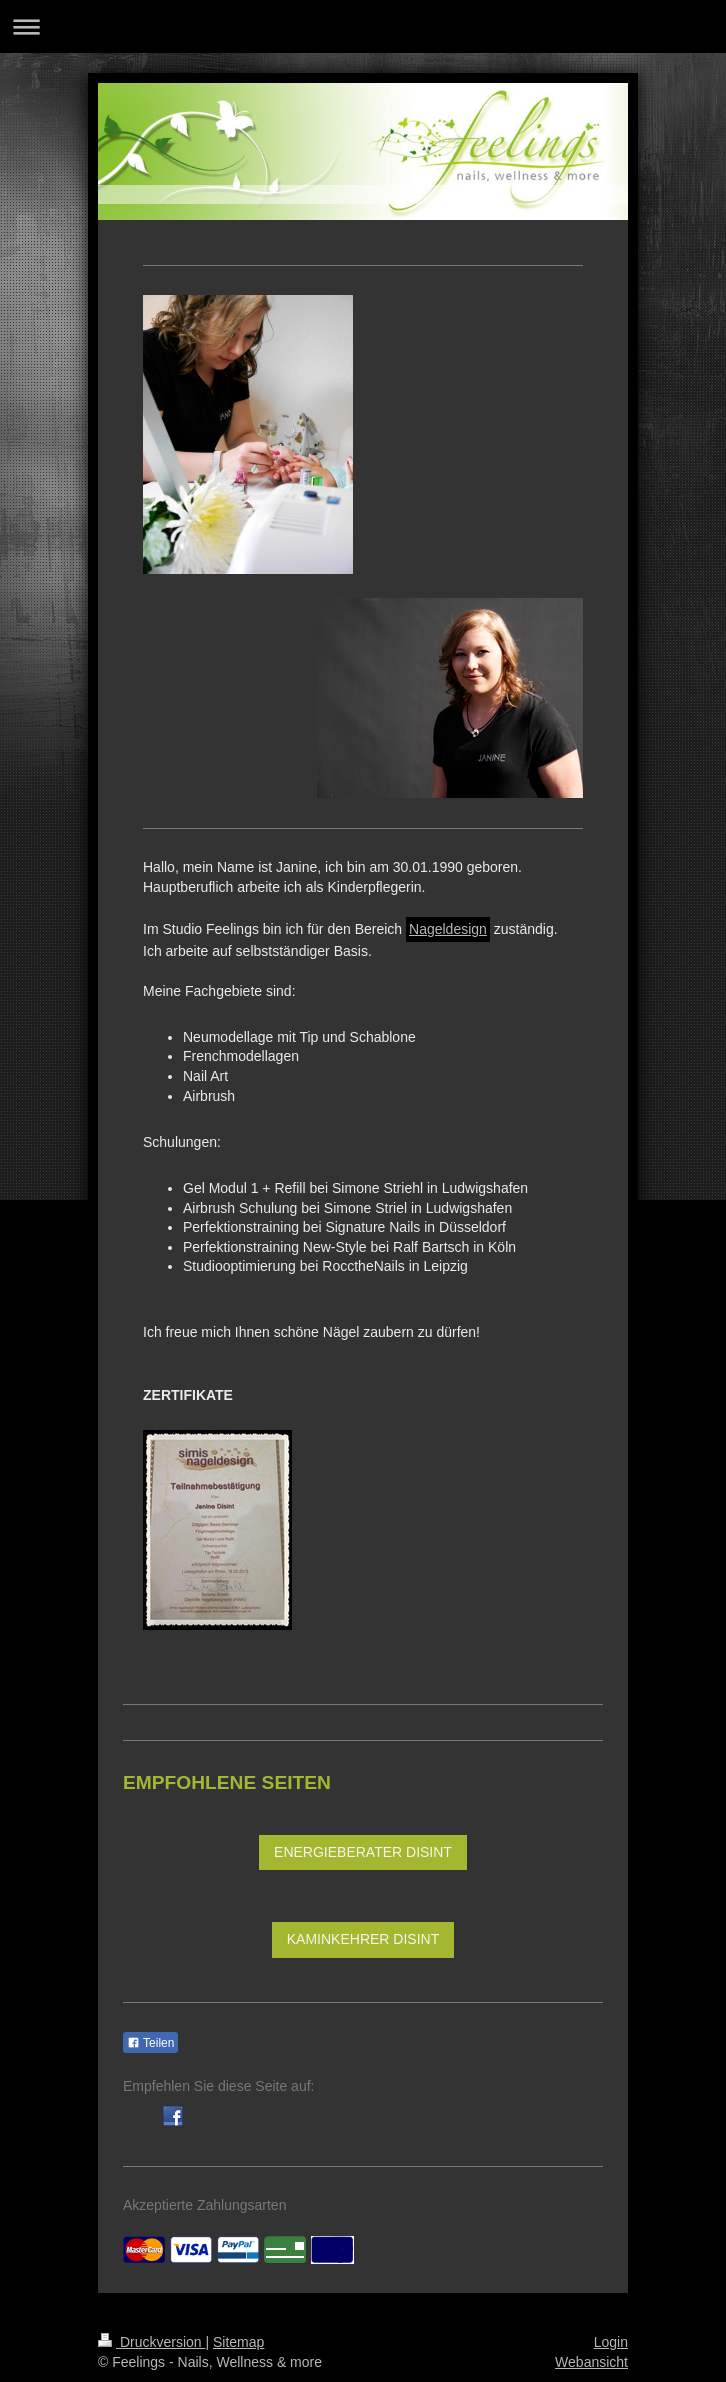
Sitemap (238, 2342)
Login (611, 2342)
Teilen (150, 2043)
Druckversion (151, 2342)
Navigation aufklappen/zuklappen (363, 26)
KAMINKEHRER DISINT (363, 1939)
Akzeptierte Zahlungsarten (204, 2205)
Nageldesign (448, 929)
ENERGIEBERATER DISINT (363, 1852)
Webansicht (591, 2362)
